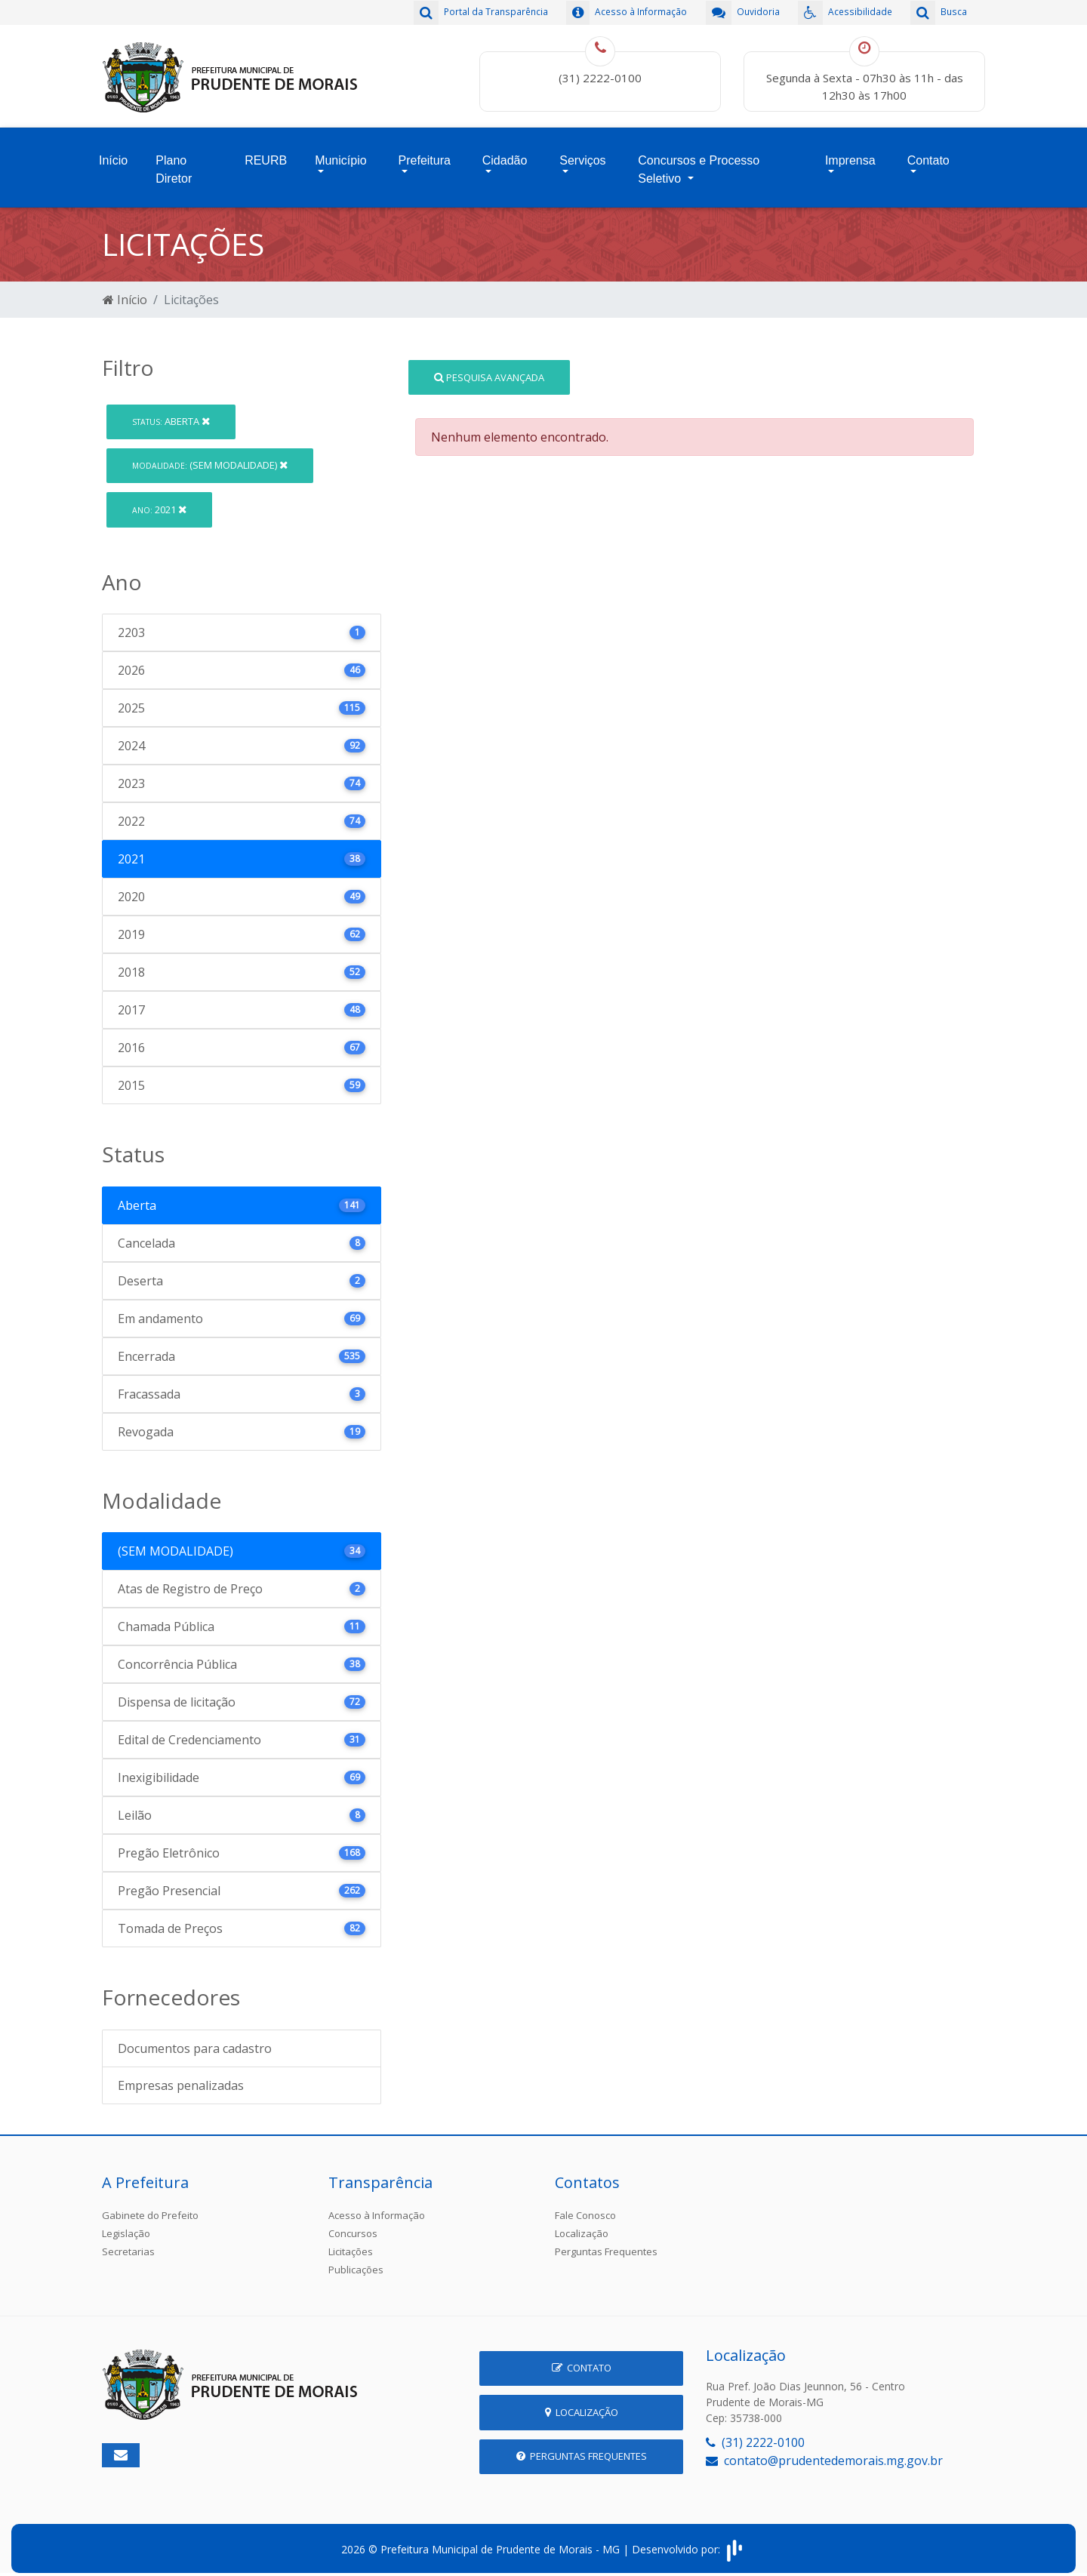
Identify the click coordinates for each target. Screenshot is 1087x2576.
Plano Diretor (174, 164)
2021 (159, 501)
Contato (928, 155)
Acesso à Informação (376, 2207)
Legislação (126, 2225)
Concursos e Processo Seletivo (698, 164)
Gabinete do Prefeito (150, 2207)
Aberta (171, 413)
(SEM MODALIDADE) (210, 456)
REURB (266, 155)
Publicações (355, 2261)
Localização (581, 2225)
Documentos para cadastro (195, 2040)
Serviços (582, 155)
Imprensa (850, 155)
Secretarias (128, 2243)
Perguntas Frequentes (606, 2243)
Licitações (350, 2243)
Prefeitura (425, 155)
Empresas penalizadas (181, 2077)
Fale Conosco (585, 2207)
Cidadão (505, 155)
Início (113, 155)
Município (340, 155)
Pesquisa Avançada (489, 368)
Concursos (352, 2225)
